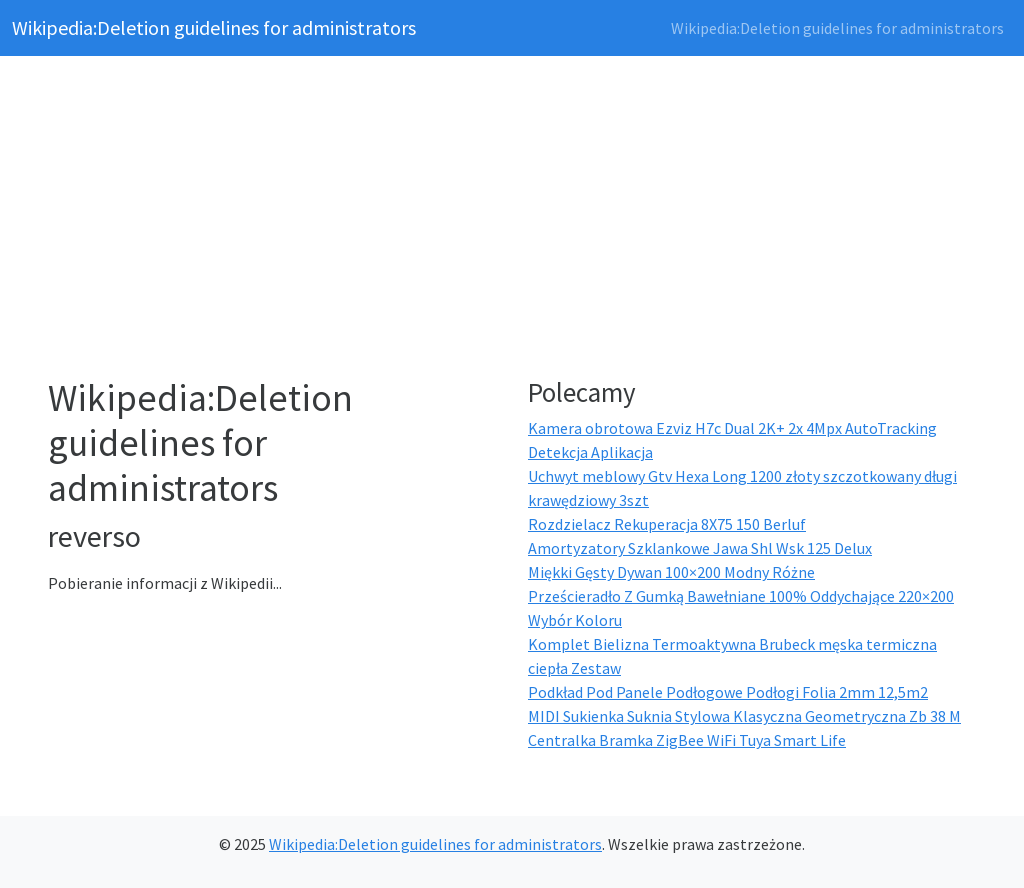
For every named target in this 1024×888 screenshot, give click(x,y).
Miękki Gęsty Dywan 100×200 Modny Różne (671, 572)
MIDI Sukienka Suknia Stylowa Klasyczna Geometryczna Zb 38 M (744, 716)
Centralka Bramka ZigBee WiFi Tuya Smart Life (687, 740)
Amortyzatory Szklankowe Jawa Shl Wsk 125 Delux (700, 548)
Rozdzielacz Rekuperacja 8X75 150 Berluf (667, 524)
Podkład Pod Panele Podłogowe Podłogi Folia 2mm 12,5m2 (728, 692)
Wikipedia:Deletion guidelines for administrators (214, 27)
